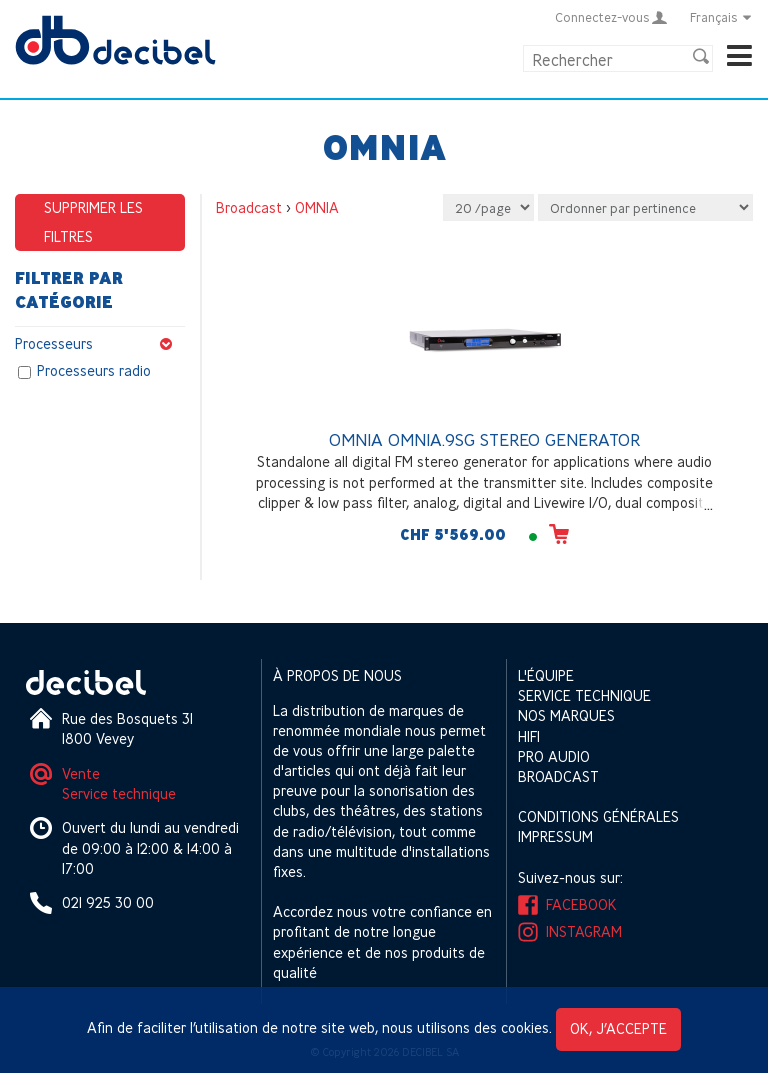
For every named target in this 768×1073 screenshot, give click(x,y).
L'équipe (546, 675)
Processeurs (100, 344)
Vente (81, 773)
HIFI (529, 736)
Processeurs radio (94, 371)
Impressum (555, 836)
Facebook (581, 904)
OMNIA (317, 207)
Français (721, 17)
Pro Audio (554, 756)
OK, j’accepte (618, 1028)
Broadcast (249, 207)
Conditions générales (598, 816)
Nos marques (566, 715)
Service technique (119, 793)
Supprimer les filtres (93, 222)
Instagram (584, 931)
